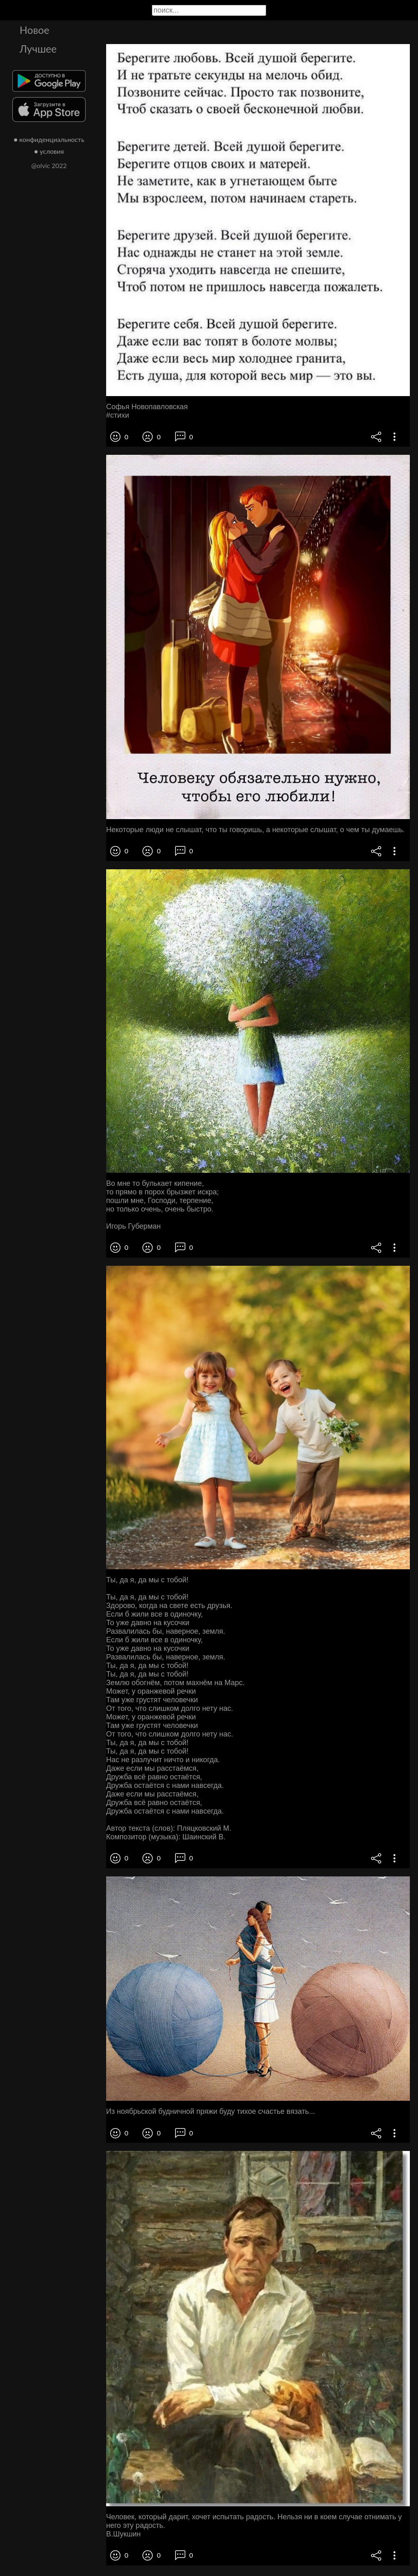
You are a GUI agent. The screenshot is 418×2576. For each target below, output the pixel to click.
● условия (49, 151)
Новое (34, 30)
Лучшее (38, 48)
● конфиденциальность (49, 139)
